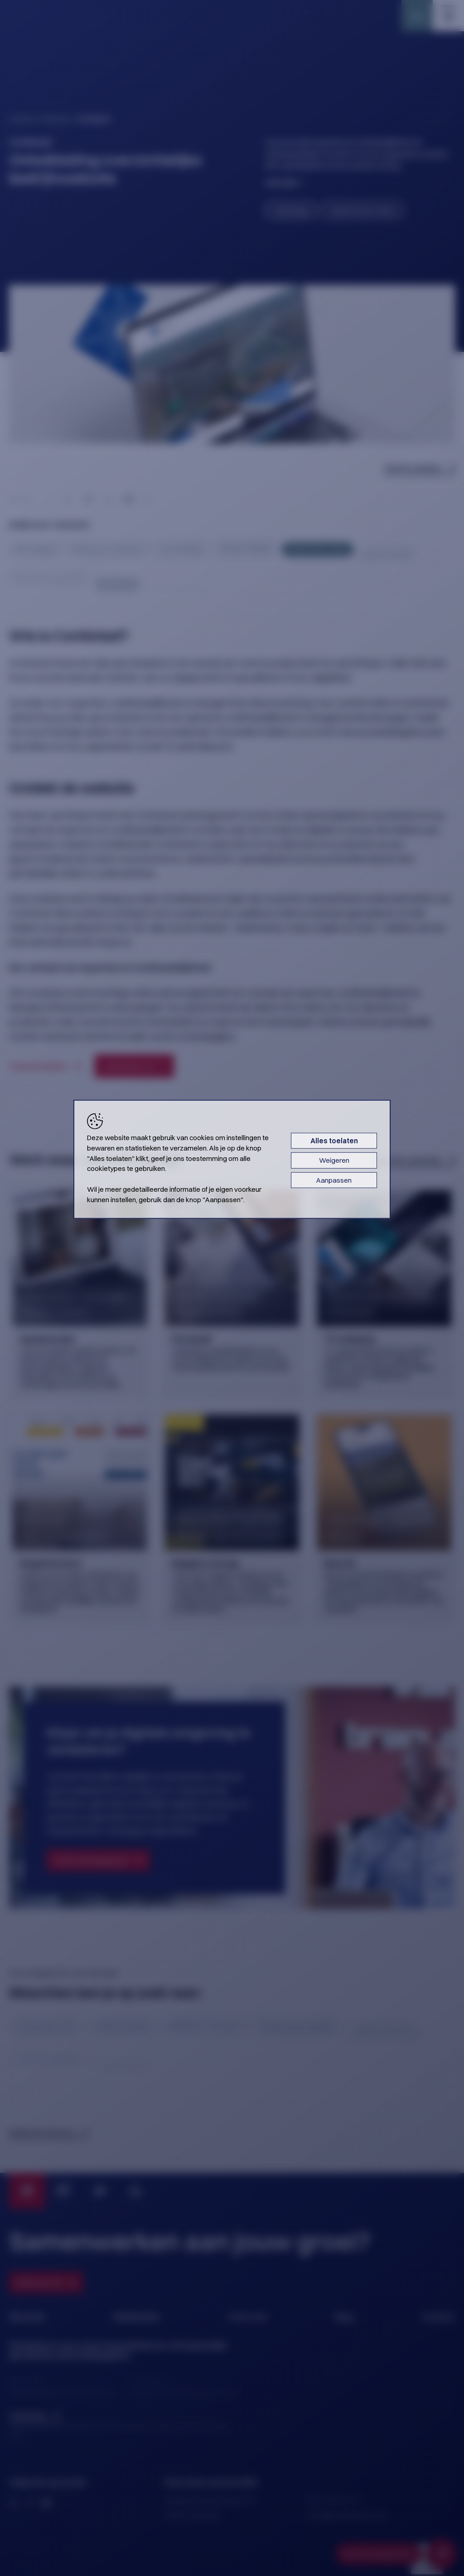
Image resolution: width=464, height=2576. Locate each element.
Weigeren (334, 1160)
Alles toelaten (334, 1140)
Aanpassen (334, 1180)
